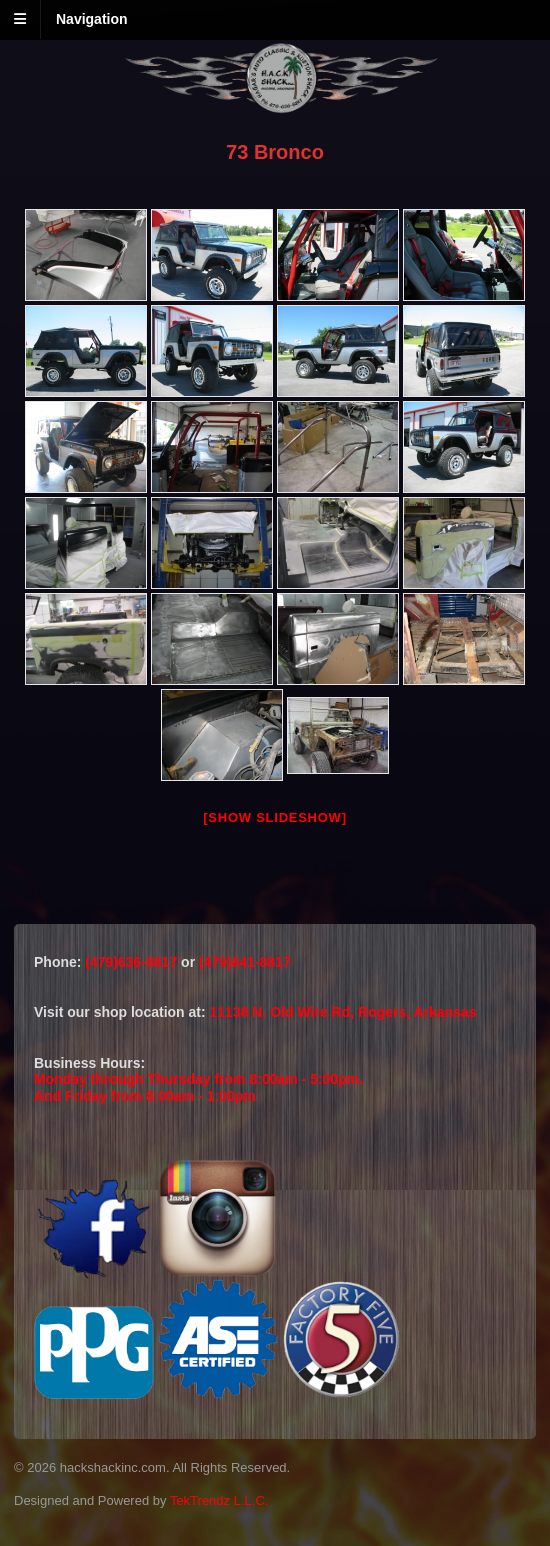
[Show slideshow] (274, 817)
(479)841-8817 (245, 962)
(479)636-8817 (133, 962)
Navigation (92, 19)
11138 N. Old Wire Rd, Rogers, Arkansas (343, 1012)
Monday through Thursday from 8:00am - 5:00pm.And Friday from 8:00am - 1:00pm (198, 1087)
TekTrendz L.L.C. (219, 1500)
